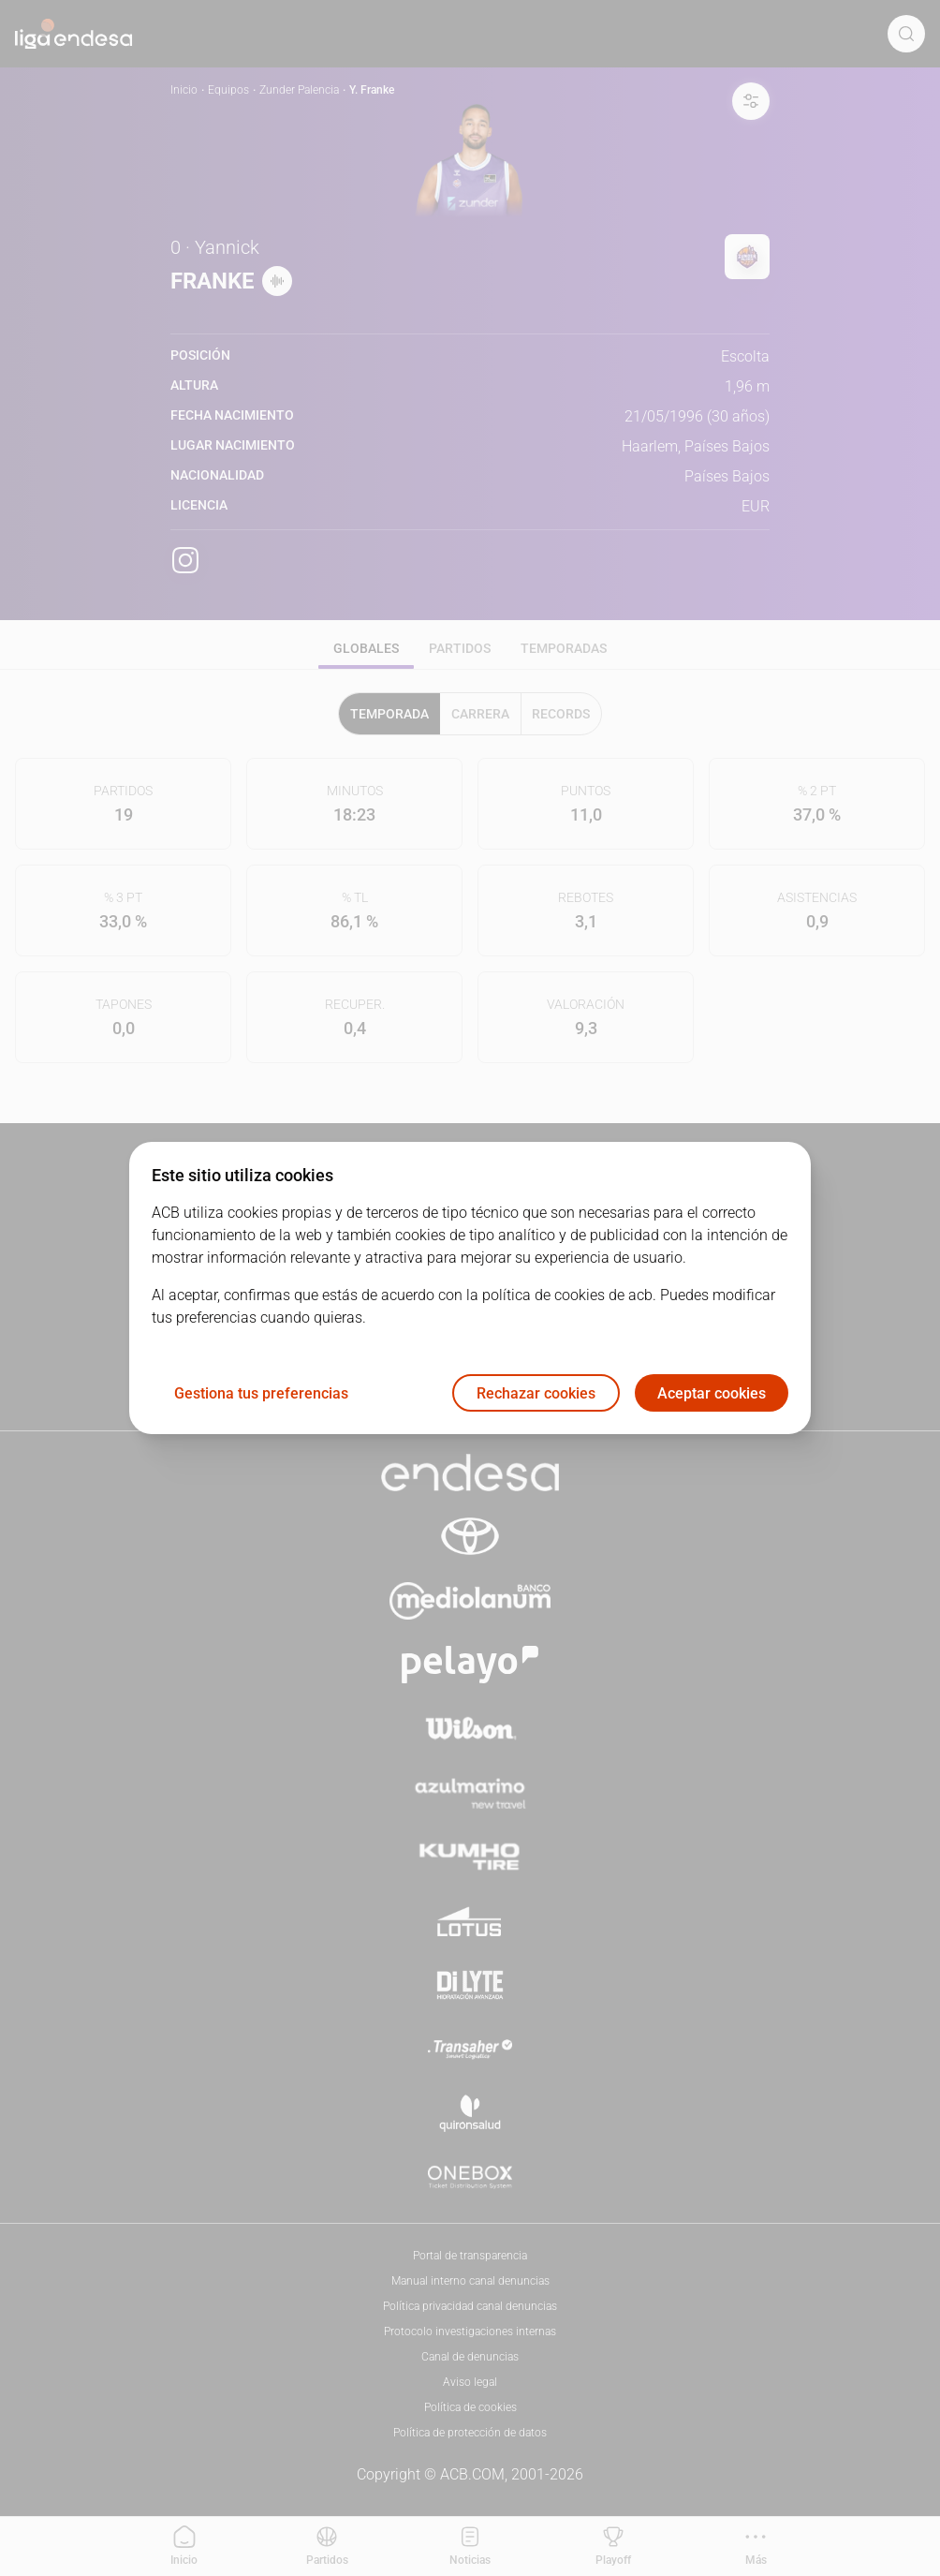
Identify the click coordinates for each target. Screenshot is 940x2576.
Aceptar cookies (711, 1393)
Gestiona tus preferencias (261, 1393)
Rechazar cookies (536, 1393)
